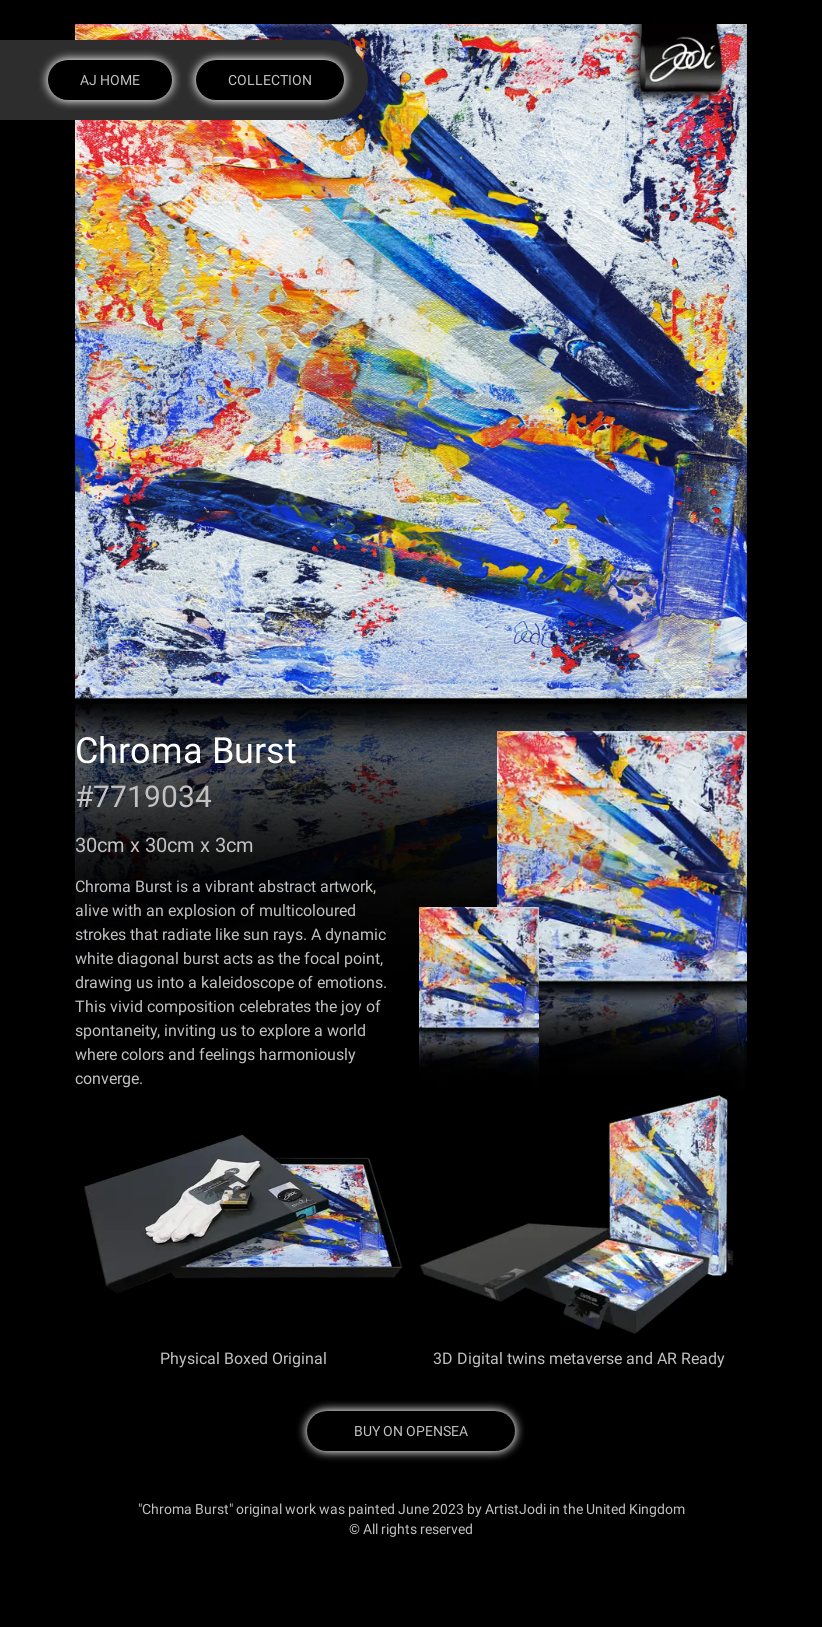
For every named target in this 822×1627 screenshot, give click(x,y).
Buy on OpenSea (411, 1431)
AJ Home (110, 80)
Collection (270, 80)
